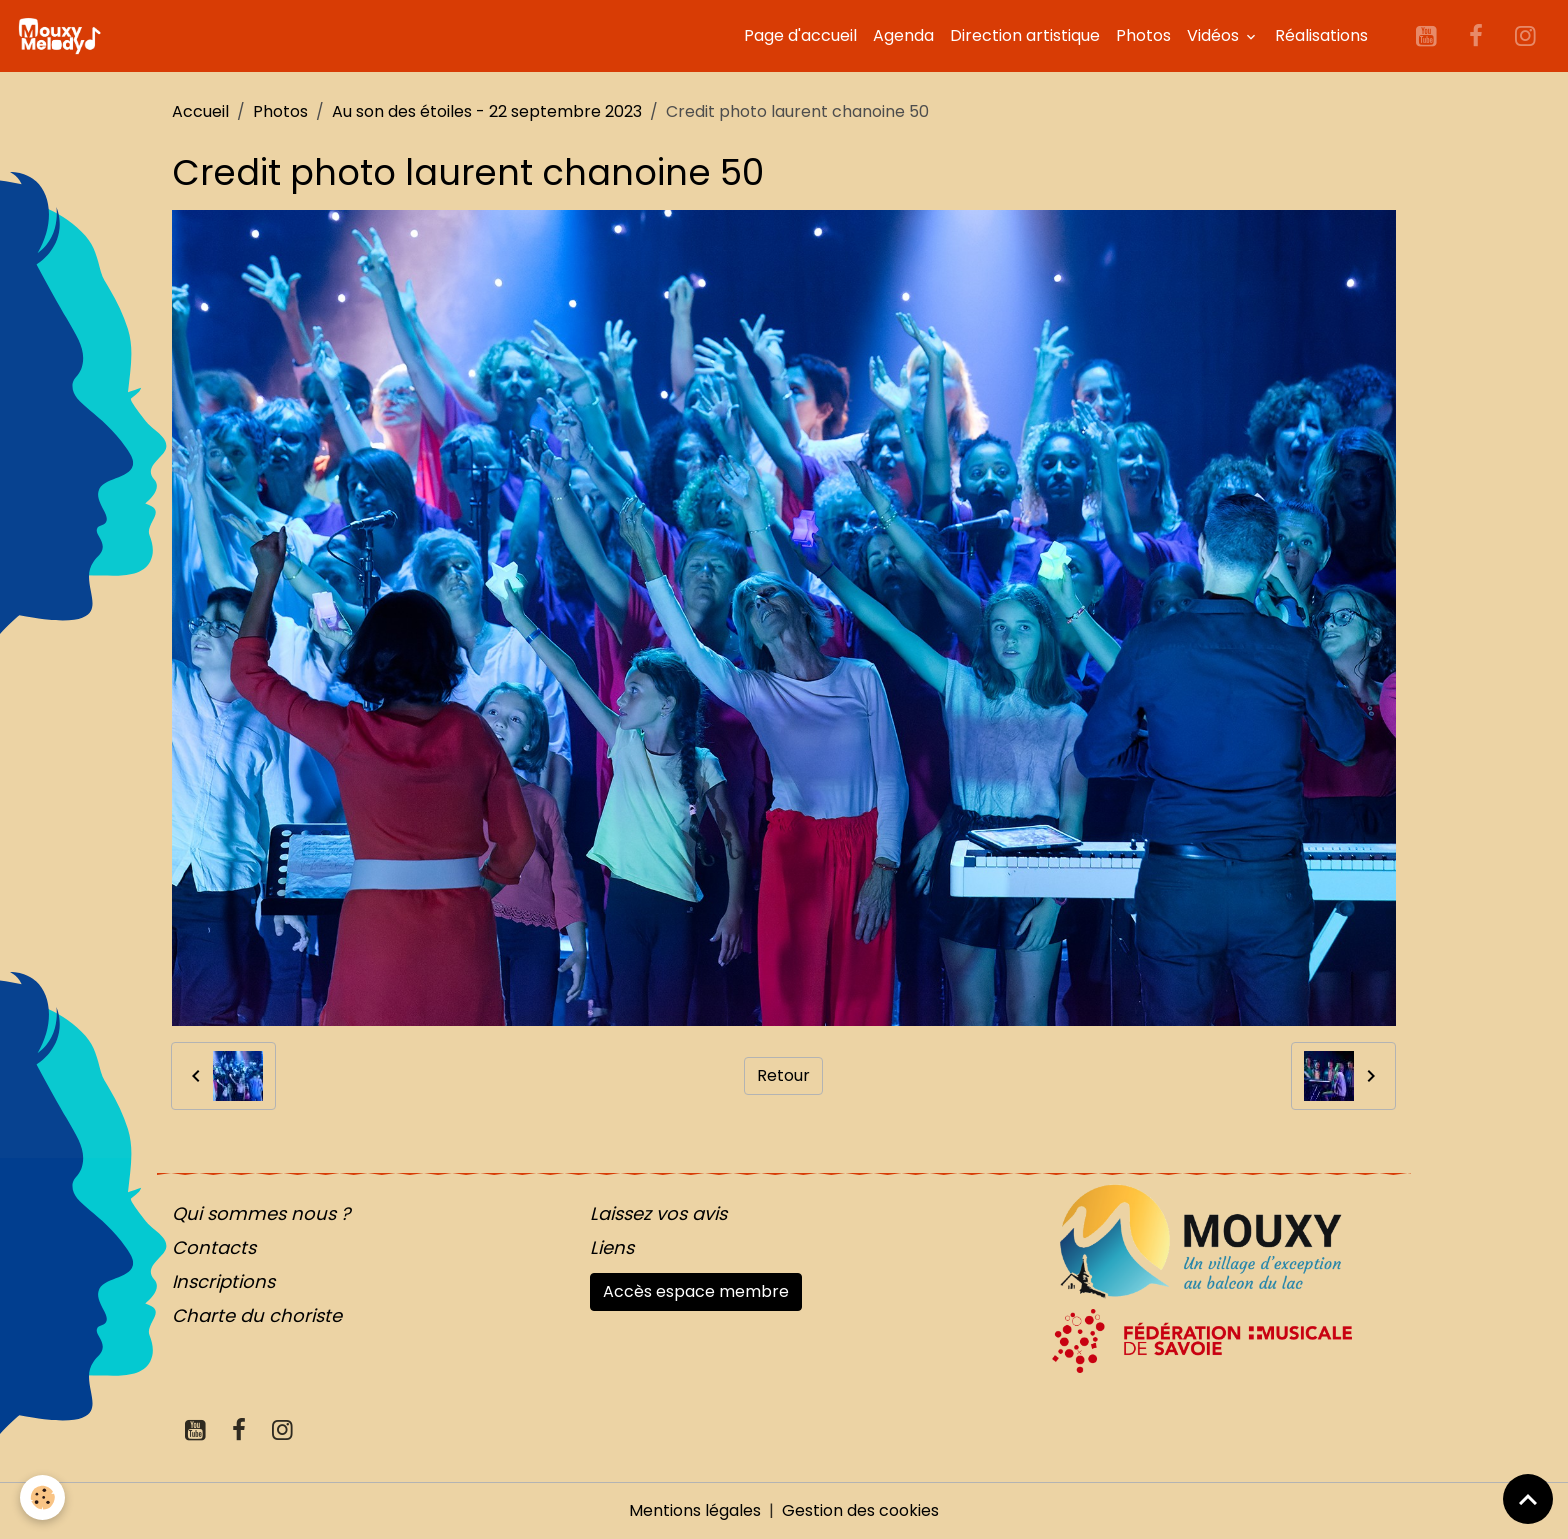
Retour (783, 1075)
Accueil (200, 111)
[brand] (63, 36)
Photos (1143, 35)
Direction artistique (1025, 35)
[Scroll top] (1528, 1499)
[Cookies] (42, 1497)
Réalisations (1321, 35)
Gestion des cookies (860, 1510)
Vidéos (1215, 35)
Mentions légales (695, 1510)
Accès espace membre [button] (696, 1291)
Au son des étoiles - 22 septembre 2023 (487, 111)
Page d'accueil (800, 35)
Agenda (903, 35)
